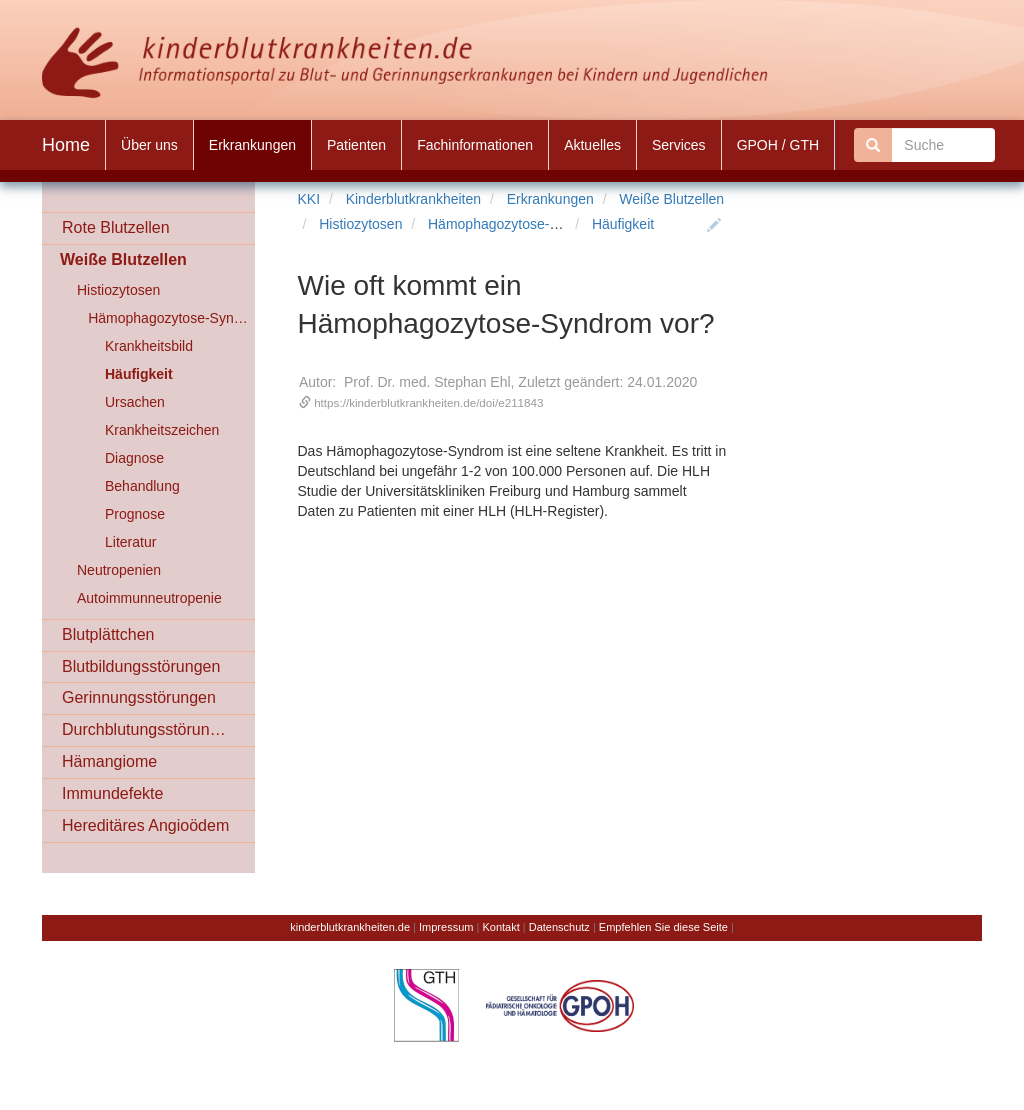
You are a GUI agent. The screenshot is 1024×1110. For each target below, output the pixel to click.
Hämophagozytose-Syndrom (516, 224)
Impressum (446, 927)
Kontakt (500, 927)
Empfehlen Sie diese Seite (663, 927)
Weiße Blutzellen (671, 199)
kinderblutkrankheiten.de (350, 927)
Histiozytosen (360, 224)
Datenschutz (559, 927)
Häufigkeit (623, 224)
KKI (309, 199)
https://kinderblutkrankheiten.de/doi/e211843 (428, 402)
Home (66, 145)
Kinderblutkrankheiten (413, 199)
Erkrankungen (550, 199)
